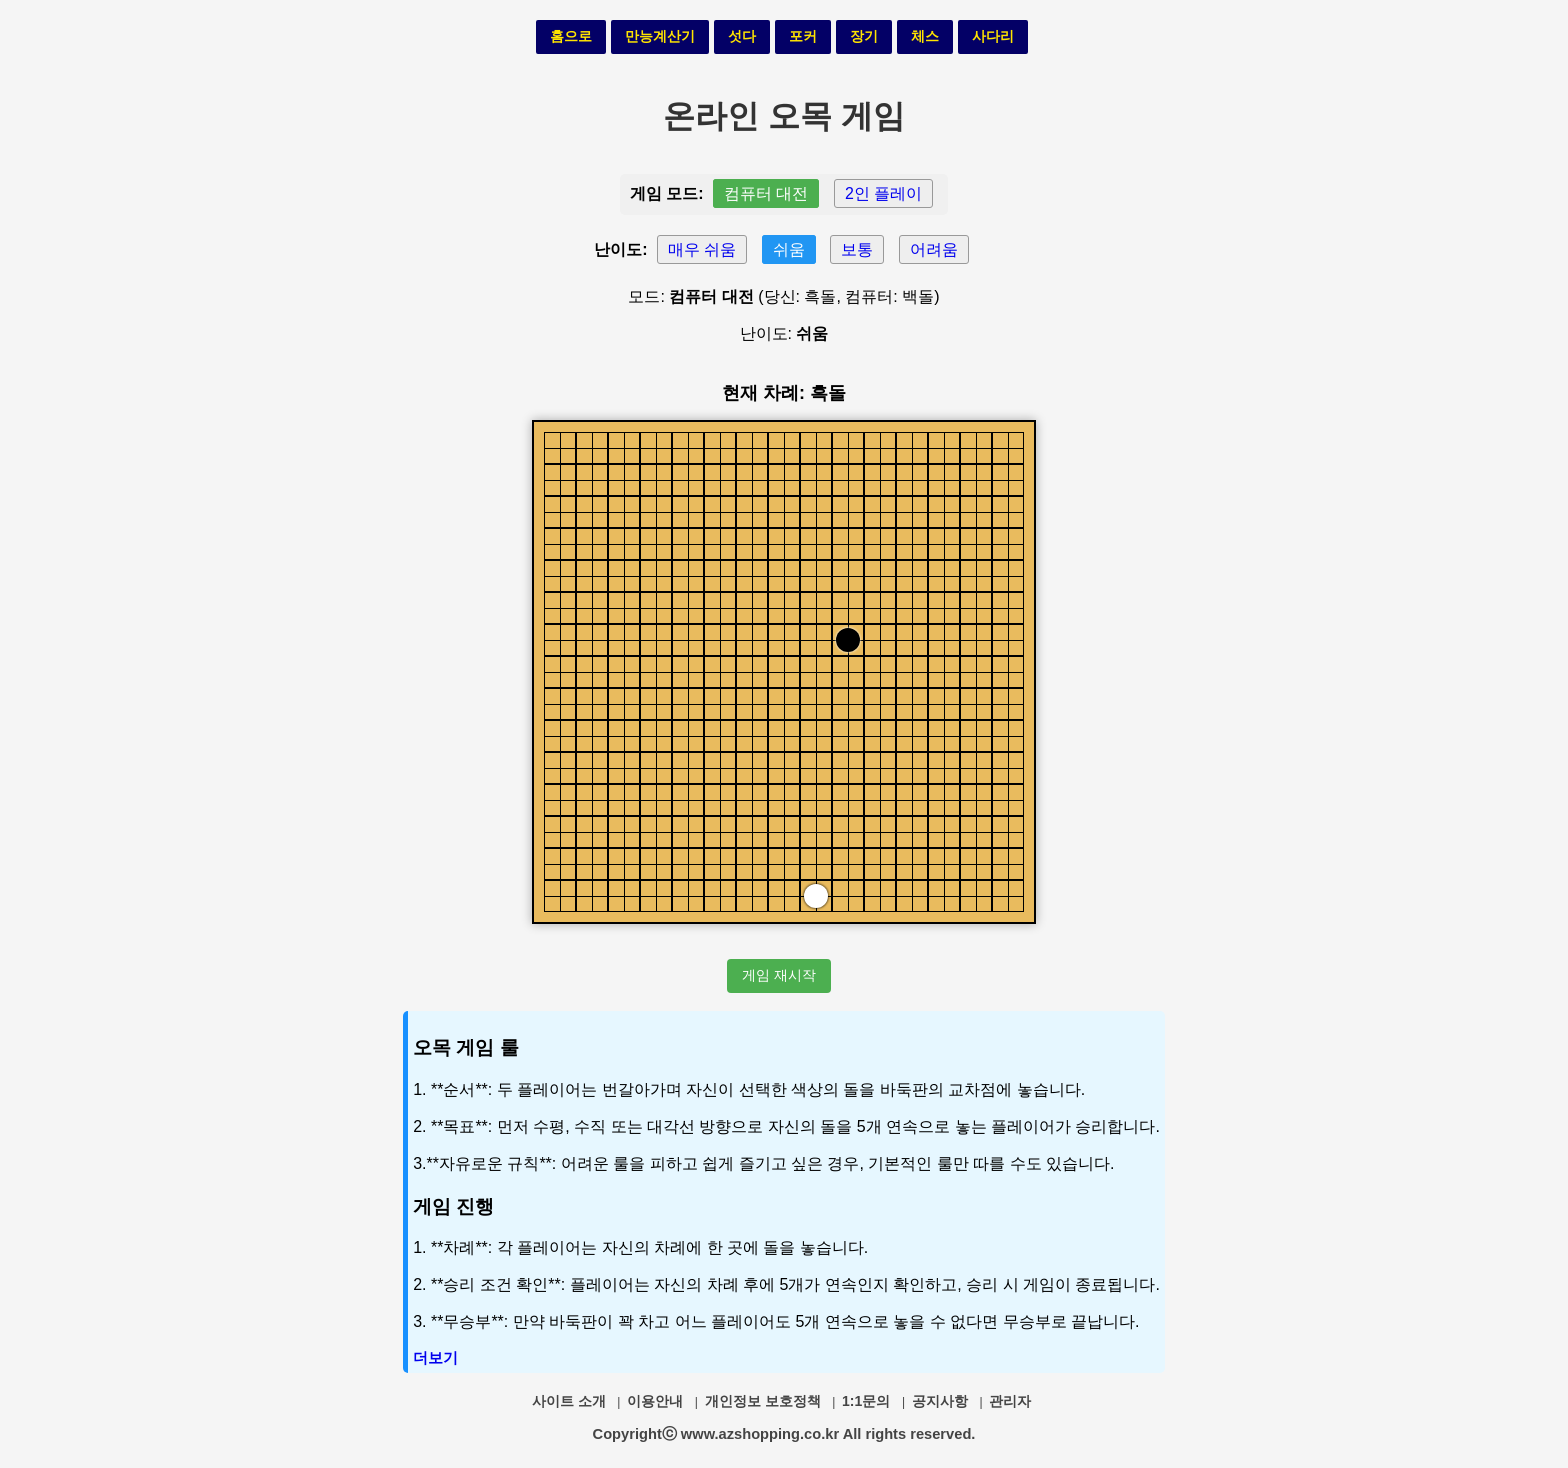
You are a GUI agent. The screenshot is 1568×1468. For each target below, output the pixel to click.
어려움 (934, 249)
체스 (925, 36)
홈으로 (571, 36)
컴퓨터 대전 (766, 193)
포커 (803, 36)
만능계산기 (660, 36)
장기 (864, 36)
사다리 (993, 36)
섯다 (742, 36)
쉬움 (789, 249)
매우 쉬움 (702, 249)
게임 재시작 (779, 975)
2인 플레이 (883, 193)
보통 (857, 249)
